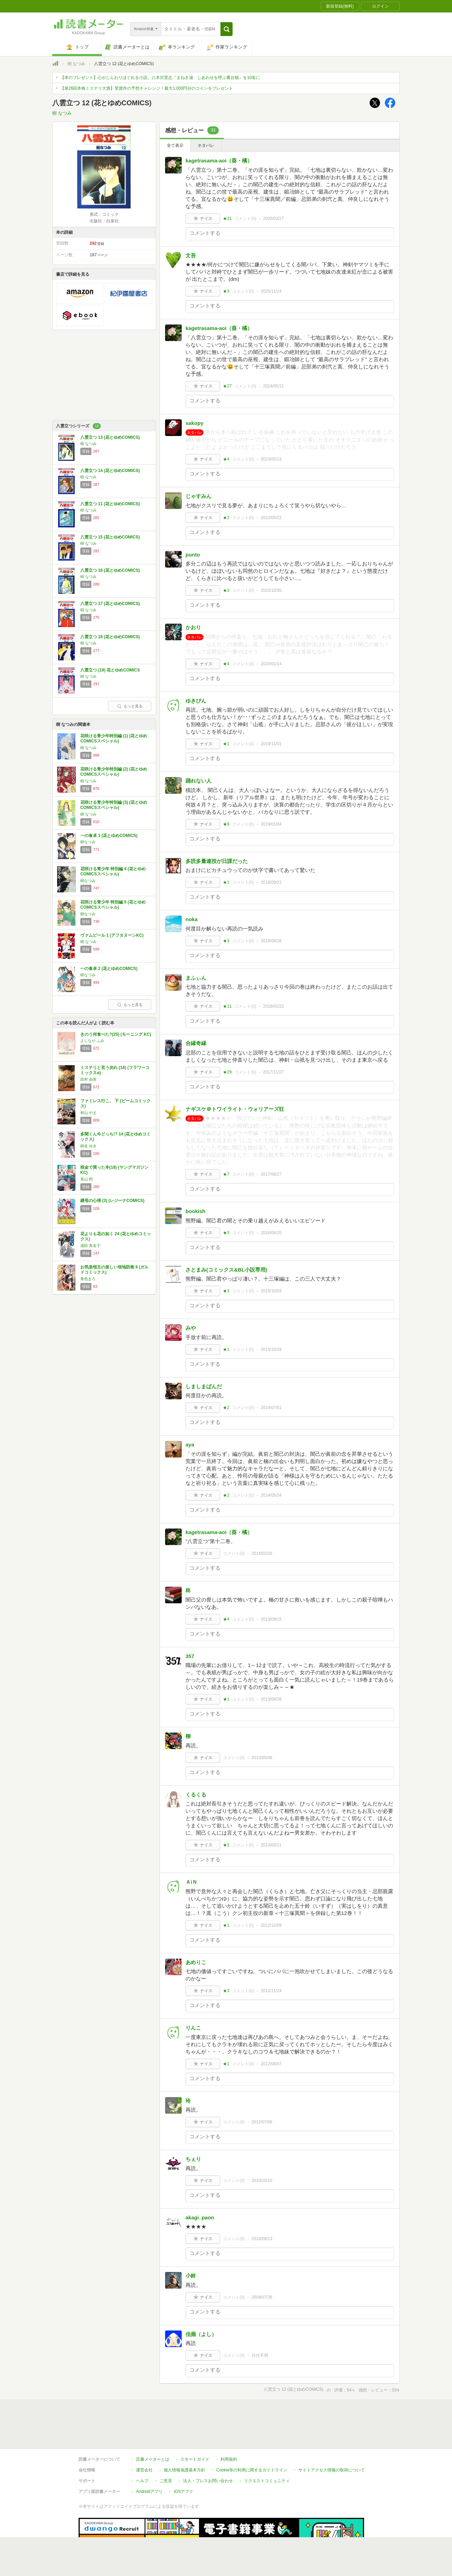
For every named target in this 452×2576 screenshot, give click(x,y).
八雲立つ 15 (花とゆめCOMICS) (110, 537)
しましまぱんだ (204, 1386)
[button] (226, 29)
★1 (226, 743)
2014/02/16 (262, 1553)
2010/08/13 (262, 2239)
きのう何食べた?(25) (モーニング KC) (115, 1034)
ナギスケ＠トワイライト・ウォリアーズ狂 (235, 1109)
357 (190, 1656)
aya (190, 1444)
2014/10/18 (271, 1349)
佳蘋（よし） (201, 2334)
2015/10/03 (271, 1291)
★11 (227, 1006)
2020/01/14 (271, 664)
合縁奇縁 (196, 1043)
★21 (227, 218)
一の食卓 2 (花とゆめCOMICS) (108, 968)
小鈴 (191, 2276)
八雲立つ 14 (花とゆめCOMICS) (110, 470)
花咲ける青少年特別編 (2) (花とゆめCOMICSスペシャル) (113, 772)
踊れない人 (198, 781)
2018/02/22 (273, 1006)
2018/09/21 (271, 882)
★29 (227, 1072)
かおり (193, 627)
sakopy (195, 423)
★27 (227, 386)
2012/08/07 (271, 2064)
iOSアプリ (183, 2491)
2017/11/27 (273, 1072)
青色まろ (88, 1279)
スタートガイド (194, 2459)
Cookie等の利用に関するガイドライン (251, 2470)
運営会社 (144, 2470)
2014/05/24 (271, 1495)
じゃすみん (198, 496)
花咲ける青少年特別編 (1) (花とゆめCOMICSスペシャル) (113, 738)
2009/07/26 (262, 2297)
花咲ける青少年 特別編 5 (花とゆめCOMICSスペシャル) (113, 905)
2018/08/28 (271, 941)
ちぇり (193, 2159)
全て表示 (175, 145)
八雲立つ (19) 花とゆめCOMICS (110, 670)
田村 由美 (88, 1079)
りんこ (193, 2028)
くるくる (196, 1795)
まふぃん (196, 978)
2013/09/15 (271, 1619)
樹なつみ (88, 842)
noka (192, 919)
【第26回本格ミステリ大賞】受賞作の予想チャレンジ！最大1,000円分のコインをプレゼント (146, 88)
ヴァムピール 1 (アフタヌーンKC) (112, 935)
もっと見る (130, 706)
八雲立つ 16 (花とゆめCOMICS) (110, 570)
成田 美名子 (90, 1246)
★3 (226, 291)
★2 (226, 517)
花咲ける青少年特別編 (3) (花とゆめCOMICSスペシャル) (113, 805)
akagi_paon (200, 2217)
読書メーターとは (152, 2459)
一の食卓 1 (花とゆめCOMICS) (108, 835)
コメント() (245, 218)
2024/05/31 (273, 386)
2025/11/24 (271, 291)
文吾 (191, 255)
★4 (226, 459)
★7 (226, 1174)
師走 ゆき (88, 1146)
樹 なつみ (76, 63)
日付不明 (260, 2355)
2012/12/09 (271, 1925)
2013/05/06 (262, 1758)
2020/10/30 (271, 590)
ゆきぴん (196, 701)
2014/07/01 (271, 1408)
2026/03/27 (273, 218)
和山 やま (88, 1113)
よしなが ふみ (92, 1041)
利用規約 (228, 2459)
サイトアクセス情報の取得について (331, 2470)
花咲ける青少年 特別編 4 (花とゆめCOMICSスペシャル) (113, 871)
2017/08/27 (271, 1174)
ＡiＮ (191, 1882)
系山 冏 (86, 1179)
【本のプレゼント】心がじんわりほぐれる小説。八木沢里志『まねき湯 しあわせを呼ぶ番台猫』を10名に (160, 77)
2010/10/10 (262, 2180)
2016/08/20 (271, 1233)
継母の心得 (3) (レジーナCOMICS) (112, 1200)
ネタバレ (206, 145)
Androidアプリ (149, 2491)
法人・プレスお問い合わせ (208, 2481)
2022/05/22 (271, 518)
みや (191, 1328)
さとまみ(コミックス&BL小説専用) (226, 1270)
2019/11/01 (271, 744)
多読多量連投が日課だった (217, 861)
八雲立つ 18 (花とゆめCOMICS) (110, 636)
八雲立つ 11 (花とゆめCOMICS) (110, 503)
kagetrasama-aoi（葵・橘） (219, 160)
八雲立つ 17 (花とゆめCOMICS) (110, 603)
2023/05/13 (271, 459)
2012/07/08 (262, 2122)
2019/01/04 (271, 824)
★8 (226, 824)
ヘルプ (142, 2481)
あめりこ (196, 1962)
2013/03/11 (271, 1845)
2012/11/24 (271, 1991)
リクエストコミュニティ (267, 2481)
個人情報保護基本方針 (184, 2470)
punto (193, 555)
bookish (196, 1211)
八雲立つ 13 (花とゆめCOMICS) (110, 437)
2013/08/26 (271, 1699)
